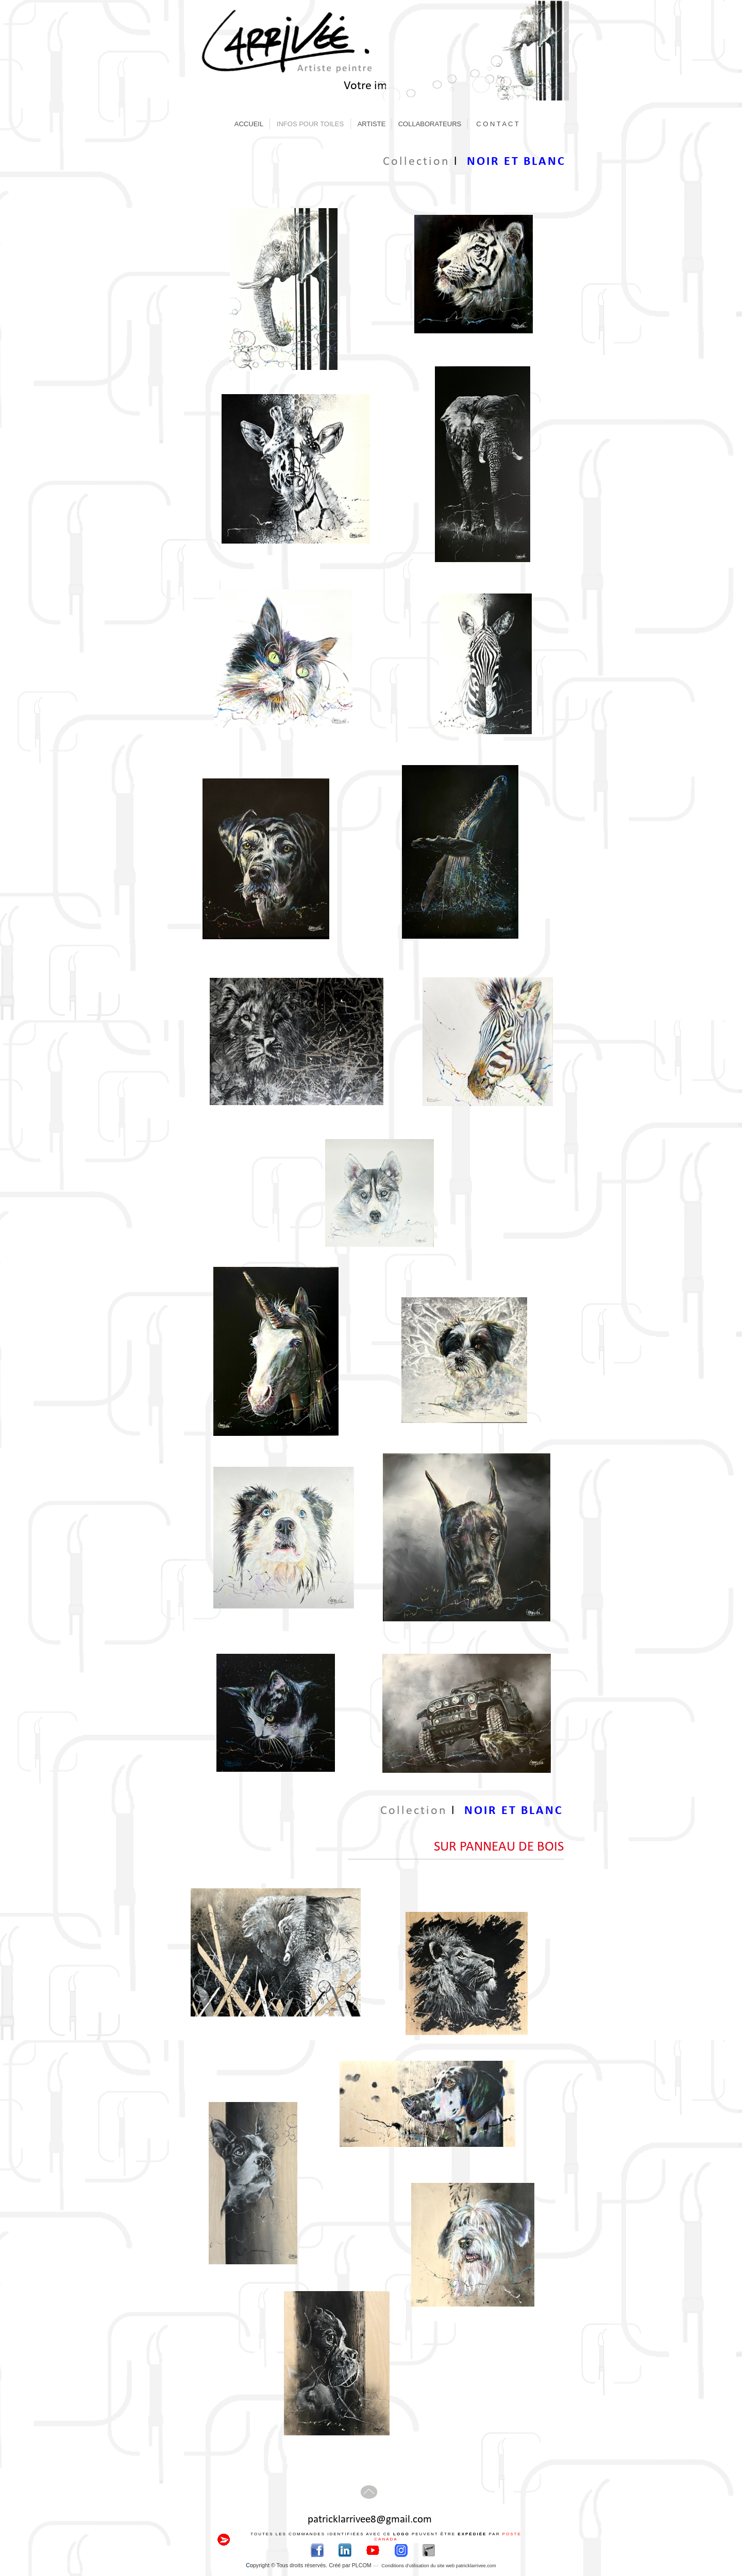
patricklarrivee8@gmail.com (370, 2519)
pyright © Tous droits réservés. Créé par (313, 2565)
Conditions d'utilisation (438, 2565)
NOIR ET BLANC (516, 162)
